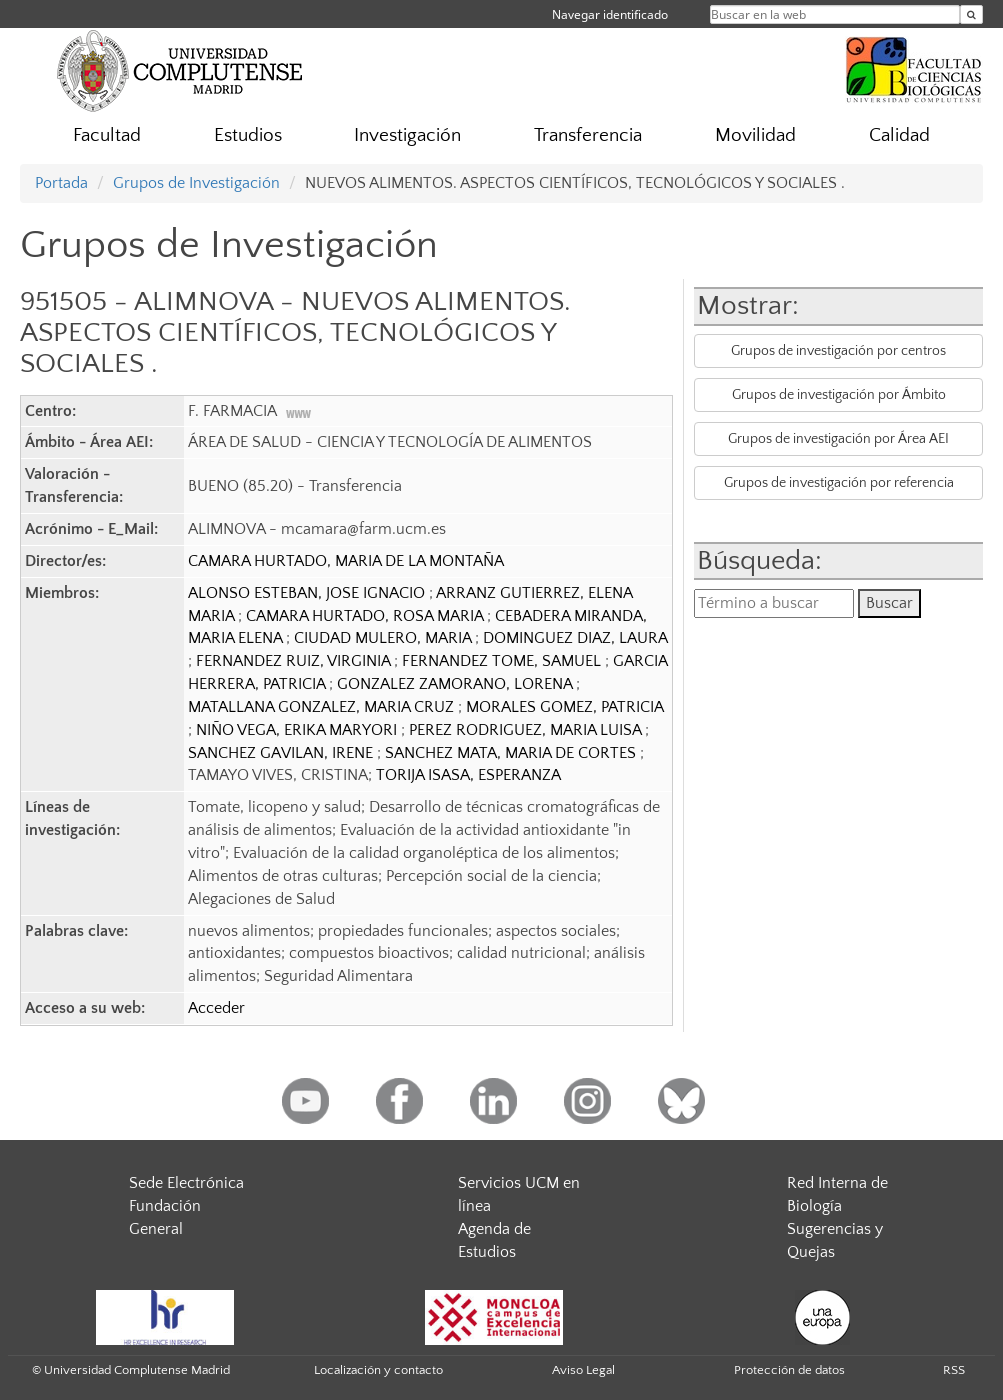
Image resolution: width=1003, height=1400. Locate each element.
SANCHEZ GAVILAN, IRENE (282, 753)
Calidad (899, 135)
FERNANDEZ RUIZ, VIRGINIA (295, 661)
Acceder (216, 1008)
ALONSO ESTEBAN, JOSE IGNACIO (308, 593)
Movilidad (755, 135)
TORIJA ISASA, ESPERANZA (468, 775)
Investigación (407, 135)
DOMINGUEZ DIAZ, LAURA (575, 638)
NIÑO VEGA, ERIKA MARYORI (298, 730)
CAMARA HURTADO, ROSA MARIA (366, 616)
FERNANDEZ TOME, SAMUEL (503, 661)
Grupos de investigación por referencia (839, 483)
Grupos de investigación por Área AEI (838, 439)
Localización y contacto (378, 1370)
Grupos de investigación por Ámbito (839, 395)
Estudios (248, 135)
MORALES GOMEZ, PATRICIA (564, 707)
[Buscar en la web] (971, 14)
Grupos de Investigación (196, 183)
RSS (954, 1370)
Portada (61, 183)
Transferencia (588, 135)
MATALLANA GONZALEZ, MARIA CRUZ (323, 707)
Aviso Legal (583, 1370)
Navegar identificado (610, 14)
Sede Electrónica (186, 1183)
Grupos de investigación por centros (838, 351)
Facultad (107, 135)
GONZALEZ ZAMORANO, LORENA (456, 684)
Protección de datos (789, 1370)
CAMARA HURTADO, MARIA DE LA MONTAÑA (346, 561)
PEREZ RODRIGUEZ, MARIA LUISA (527, 730)
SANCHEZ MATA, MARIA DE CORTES (512, 753)
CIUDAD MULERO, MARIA (384, 638)
